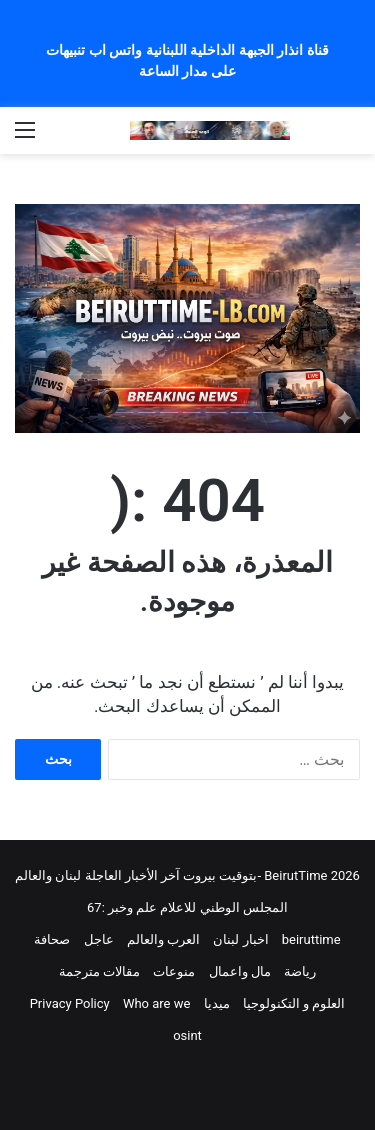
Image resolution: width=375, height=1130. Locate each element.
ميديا (217, 1003)
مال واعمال (240, 971)
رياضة (300, 971)
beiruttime (311, 939)
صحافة (52, 939)
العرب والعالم (163, 939)
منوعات (174, 971)
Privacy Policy (70, 1003)
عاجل (99, 939)
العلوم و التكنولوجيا (294, 1003)
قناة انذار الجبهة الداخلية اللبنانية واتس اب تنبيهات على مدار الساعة (187, 60)
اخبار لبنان (240, 939)
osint (187, 1035)
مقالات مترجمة (99, 971)
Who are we (156, 1003)
